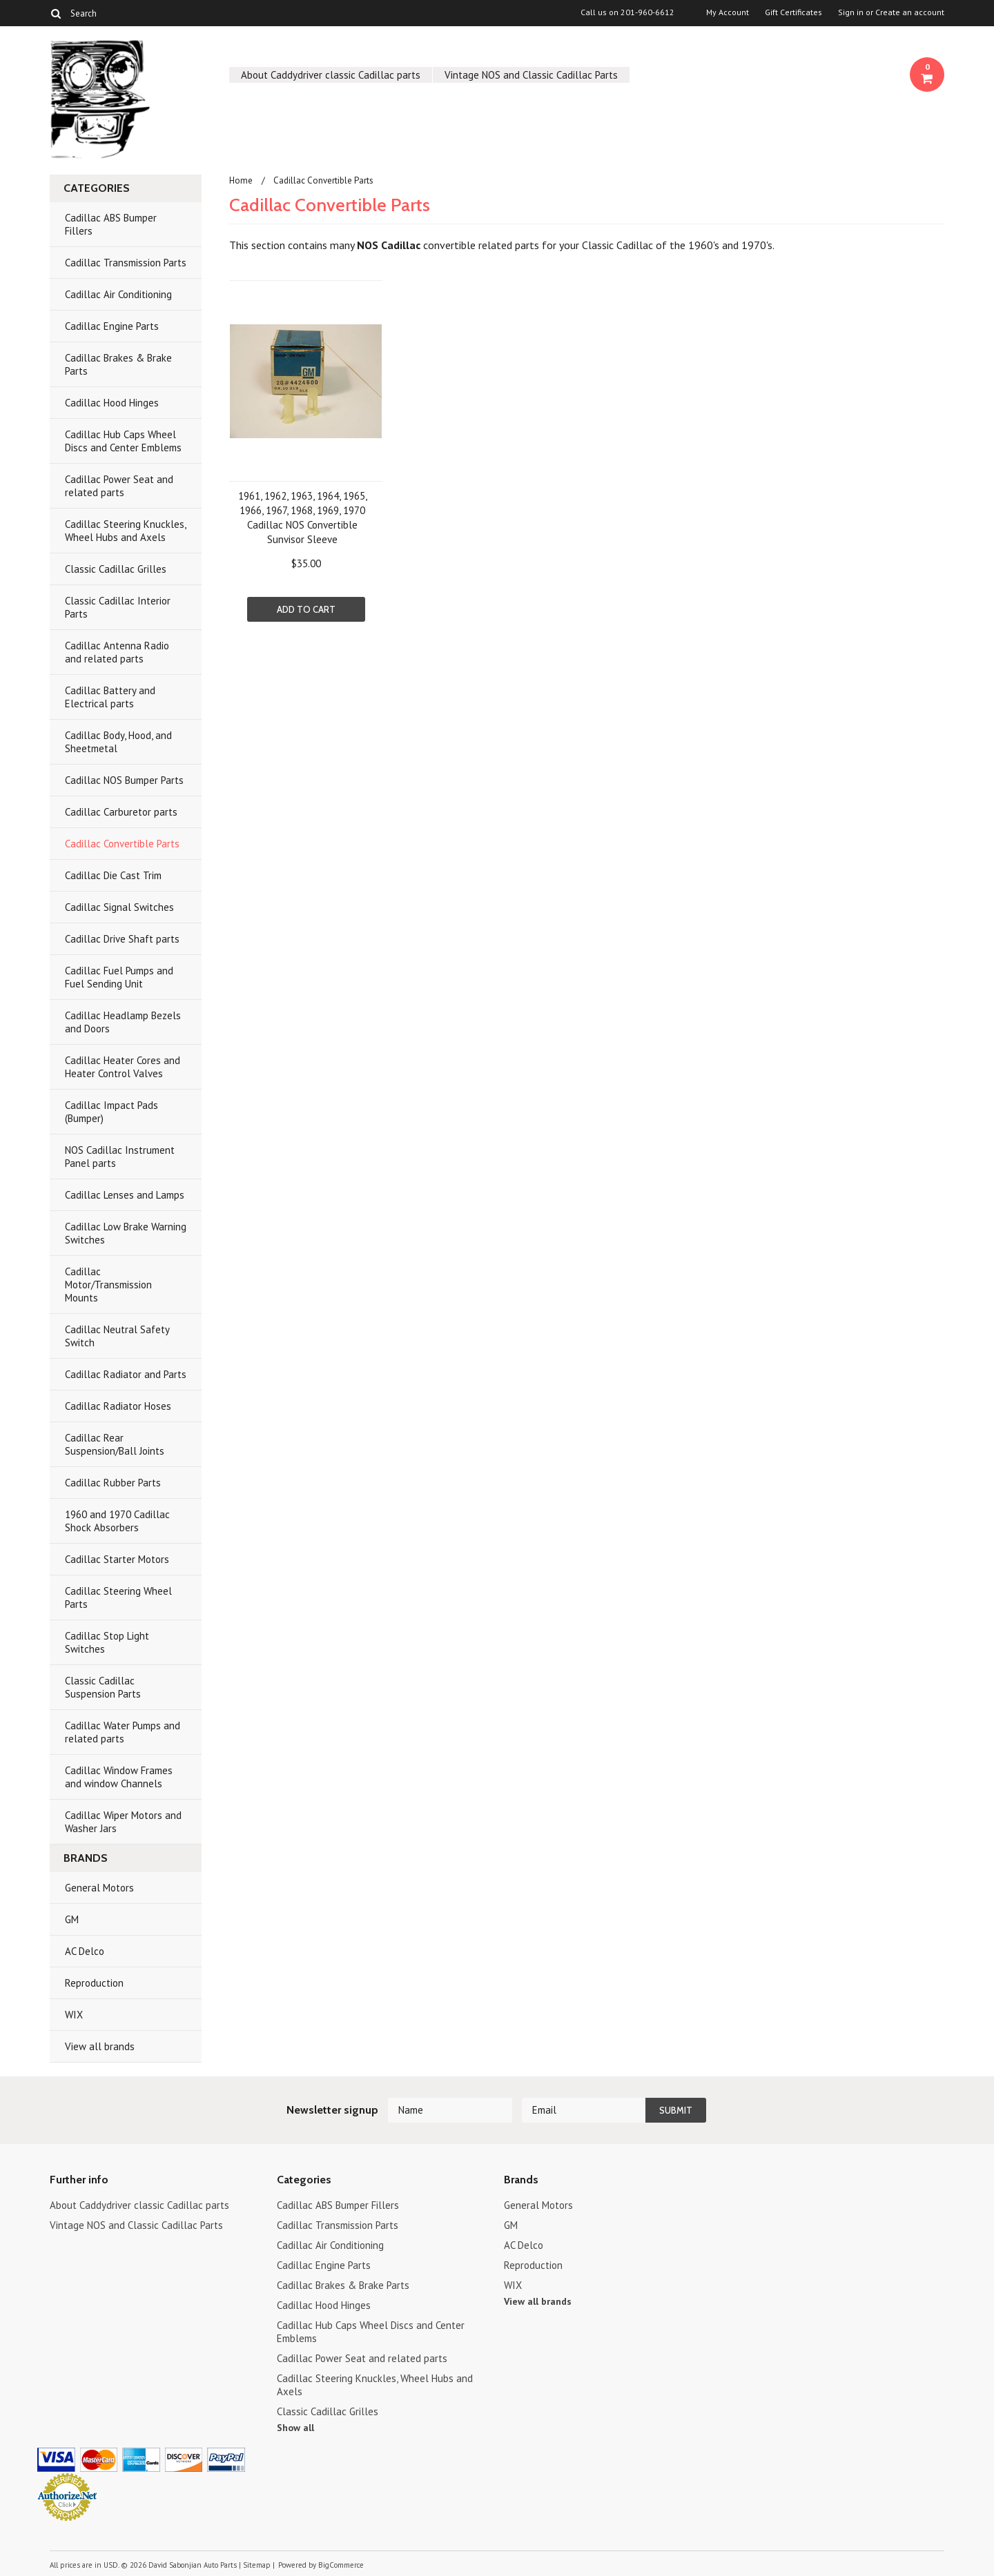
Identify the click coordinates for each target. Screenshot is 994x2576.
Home (241, 180)
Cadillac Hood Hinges (112, 402)
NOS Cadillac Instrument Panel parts (120, 1156)
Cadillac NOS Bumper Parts (124, 780)
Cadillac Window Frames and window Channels (119, 1777)
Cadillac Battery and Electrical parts (110, 697)
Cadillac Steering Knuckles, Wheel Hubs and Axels (125, 531)
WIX (74, 2014)
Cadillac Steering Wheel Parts (118, 1597)
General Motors (99, 1887)
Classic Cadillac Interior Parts (117, 607)
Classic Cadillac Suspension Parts (103, 1687)
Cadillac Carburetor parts (121, 811)
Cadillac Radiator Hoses (118, 1406)
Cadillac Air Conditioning (118, 294)
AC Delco (84, 1951)
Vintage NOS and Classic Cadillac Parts (531, 74)
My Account (727, 12)
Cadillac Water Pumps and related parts (122, 1732)
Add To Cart (306, 609)
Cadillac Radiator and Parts (125, 1374)
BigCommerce (341, 2565)
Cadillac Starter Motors (117, 1559)
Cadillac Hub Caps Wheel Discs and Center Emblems (123, 441)
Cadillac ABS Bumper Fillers (111, 224)
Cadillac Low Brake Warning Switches (125, 1233)
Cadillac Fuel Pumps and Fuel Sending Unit (119, 977)
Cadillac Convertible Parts (122, 843)
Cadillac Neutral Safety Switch (117, 1336)
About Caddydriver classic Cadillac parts (330, 74)
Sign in (851, 12)
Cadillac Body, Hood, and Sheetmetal (118, 742)
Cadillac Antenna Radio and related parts (117, 652)
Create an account (909, 12)
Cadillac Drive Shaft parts (122, 938)
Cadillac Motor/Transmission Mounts (108, 1284)
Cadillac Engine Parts (112, 326)
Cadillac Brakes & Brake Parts (118, 364)
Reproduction (94, 1982)
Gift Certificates (793, 12)
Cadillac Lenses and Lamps (124, 1194)
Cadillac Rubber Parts (113, 1482)
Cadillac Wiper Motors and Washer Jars (123, 1822)
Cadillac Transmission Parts (125, 262)
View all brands (100, 2046)
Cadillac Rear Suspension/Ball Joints (114, 1444)
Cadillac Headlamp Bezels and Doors (123, 1022)
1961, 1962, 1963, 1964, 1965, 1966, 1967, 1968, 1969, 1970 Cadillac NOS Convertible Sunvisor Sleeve (302, 517)
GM (72, 1919)
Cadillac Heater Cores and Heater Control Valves (122, 1067)
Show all (295, 2427)
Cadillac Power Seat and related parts (119, 486)
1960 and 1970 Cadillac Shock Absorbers (117, 1521)
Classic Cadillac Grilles (115, 569)
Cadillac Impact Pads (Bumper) (111, 1112)
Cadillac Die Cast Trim (113, 875)
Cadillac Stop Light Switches (107, 1642)
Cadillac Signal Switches (119, 907)
